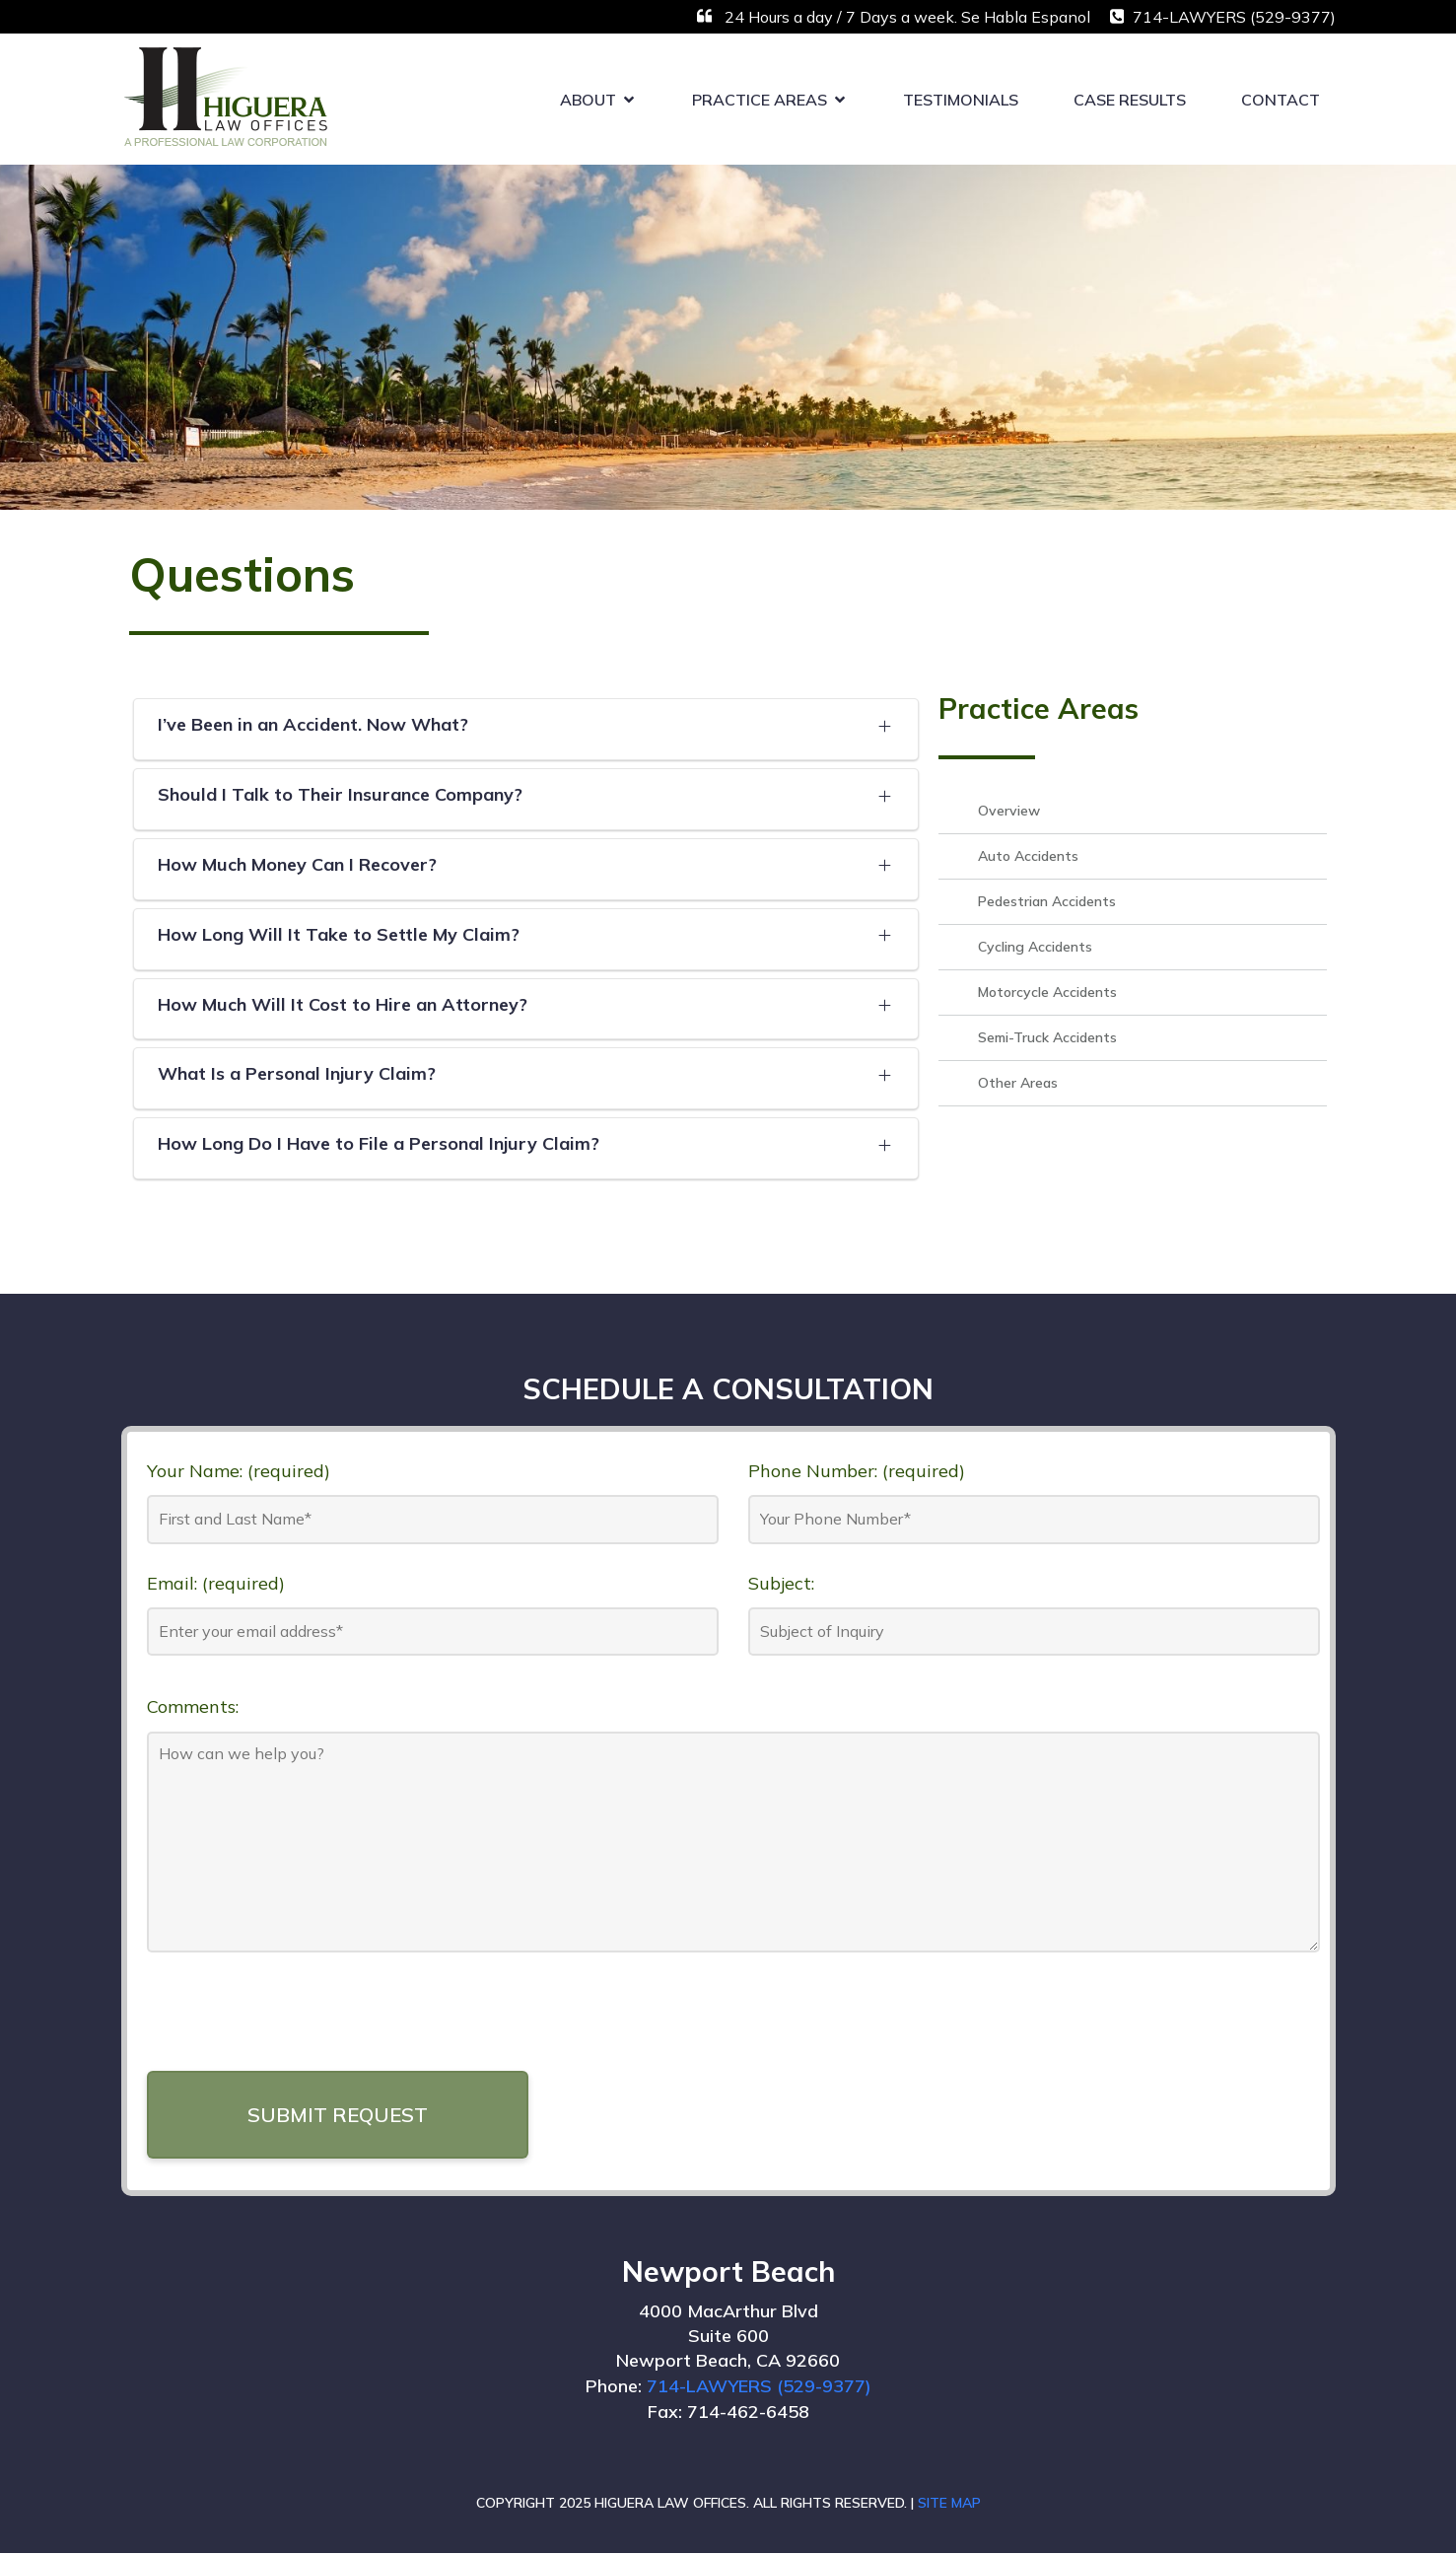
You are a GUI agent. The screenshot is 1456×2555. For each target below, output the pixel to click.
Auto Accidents (1028, 858)
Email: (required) (216, 1584)
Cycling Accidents (1035, 949)
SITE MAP (949, 2505)
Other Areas (1018, 1085)
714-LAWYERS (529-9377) (759, 2388)
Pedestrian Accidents (1047, 903)
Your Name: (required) (238, 1471)
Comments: (193, 1708)
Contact (1280, 99)
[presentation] (297, 2021)
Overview (1009, 812)
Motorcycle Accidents (1047, 994)
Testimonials (960, 99)
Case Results (1130, 99)
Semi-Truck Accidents (1047, 1039)
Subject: (781, 1584)
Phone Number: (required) (856, 1471)
